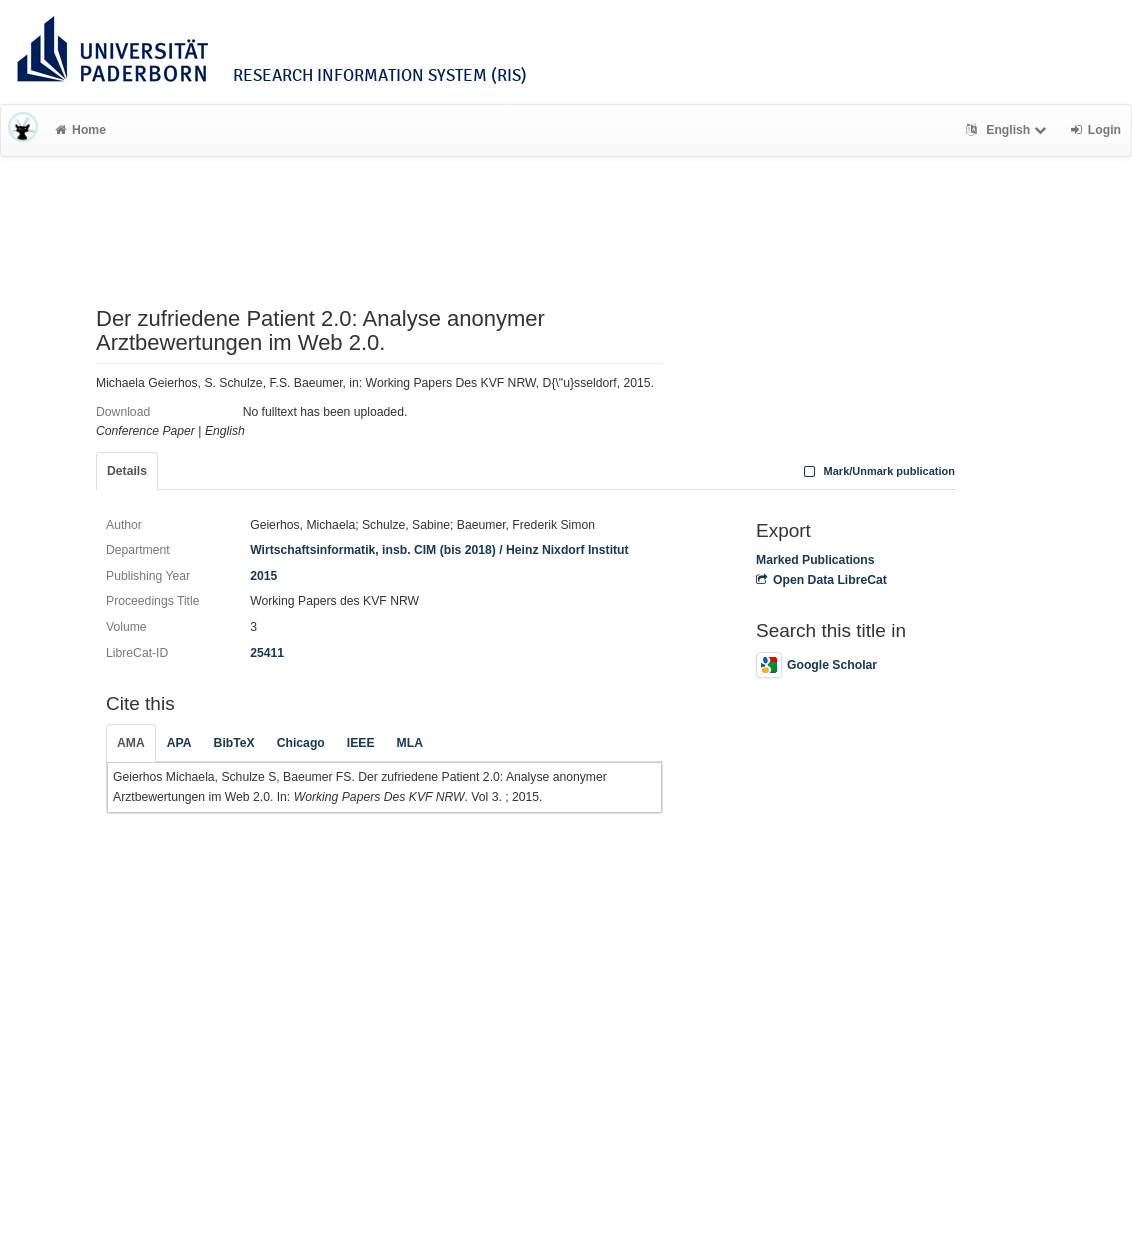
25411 (267, 653)
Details (127, 471)
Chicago (301, 743)
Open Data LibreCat (821, 580)
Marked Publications (815, 560)
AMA (131, 743)
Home (80, 130)
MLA (410, 743)
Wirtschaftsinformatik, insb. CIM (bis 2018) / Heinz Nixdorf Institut (439, 550)
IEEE (361, 743)
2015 (263, 576)
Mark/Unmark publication (877, 471)
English (1008, 130)
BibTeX (234, 743)
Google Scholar (816, 665)
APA (179, 743)
